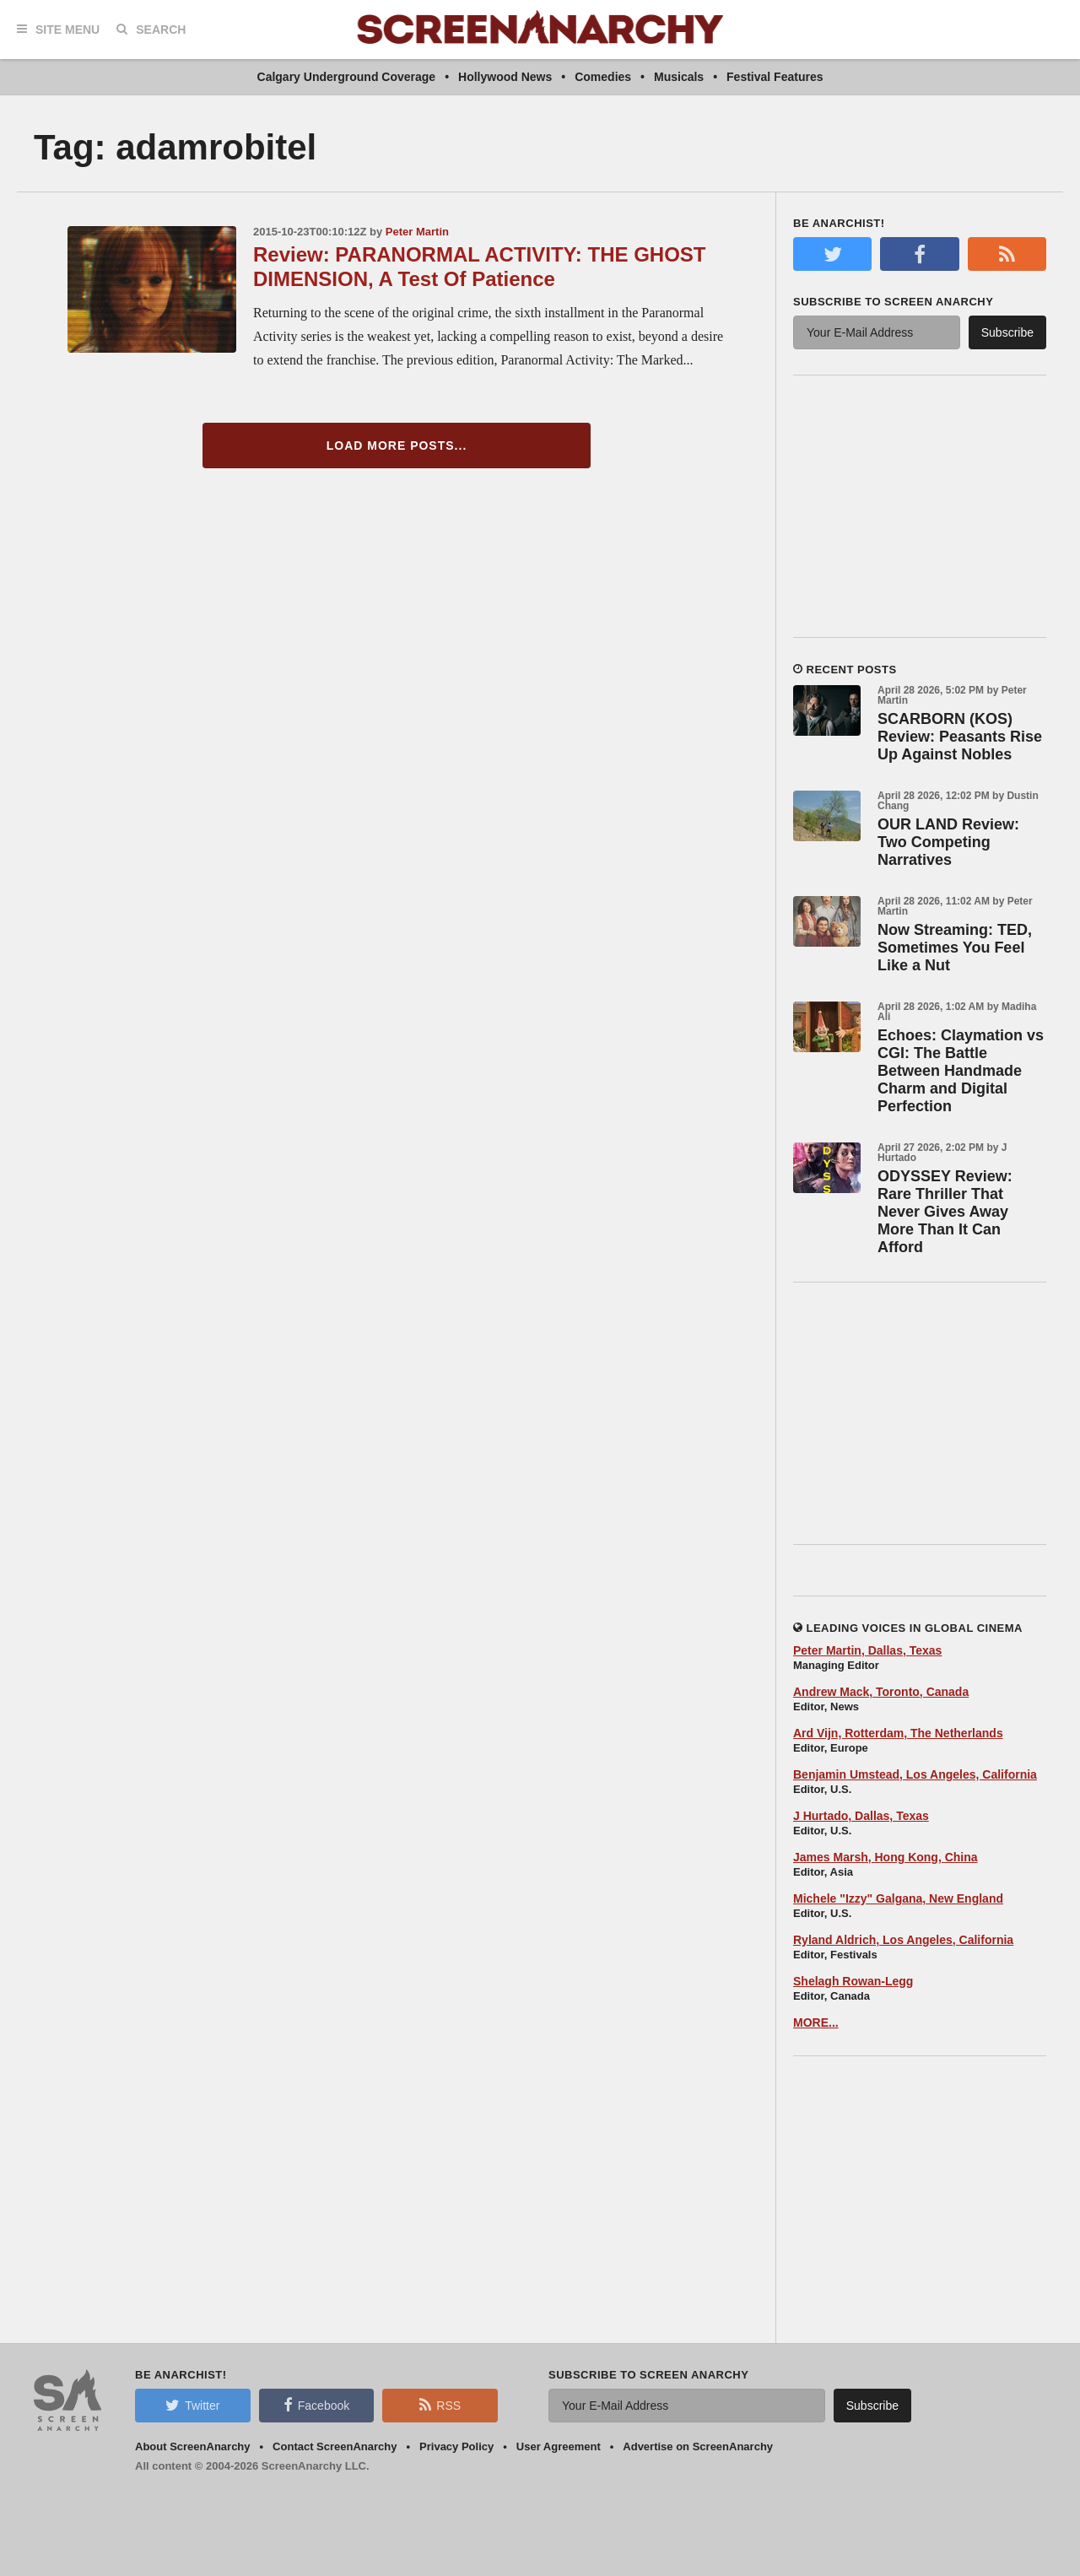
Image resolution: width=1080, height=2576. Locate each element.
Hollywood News (505, 77)
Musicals (679, 77)
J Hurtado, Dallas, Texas (861, 1816)
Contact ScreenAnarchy (335, 2446)
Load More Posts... (397, 445)
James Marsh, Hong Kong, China (885, 1857)
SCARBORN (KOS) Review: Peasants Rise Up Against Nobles (960, 736)
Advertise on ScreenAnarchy (698, 2446)
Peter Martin (417, 231)
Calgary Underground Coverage (346, 77)
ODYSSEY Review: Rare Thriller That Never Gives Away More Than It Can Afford (945, 1212)
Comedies (603, 77)
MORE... (816, 2022)
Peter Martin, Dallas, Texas (867, 1650)
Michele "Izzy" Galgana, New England (898, 1898)
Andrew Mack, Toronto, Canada (881, 1691)
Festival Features (774, 77)
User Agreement (558, 2446)
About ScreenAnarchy (193, 2446)
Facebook (316, 2404)
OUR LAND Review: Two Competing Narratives (948, 842)
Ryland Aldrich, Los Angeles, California (903, 1940)
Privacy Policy (456, 2446)
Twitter (192, 2404)
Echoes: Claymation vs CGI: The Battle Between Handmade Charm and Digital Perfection (961, 1071)
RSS (440, 2404)
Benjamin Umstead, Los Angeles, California (915, 1774)
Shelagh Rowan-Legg (853, 1981)
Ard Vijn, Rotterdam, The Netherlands (898, 1733)
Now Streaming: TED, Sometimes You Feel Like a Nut (955, 947)
